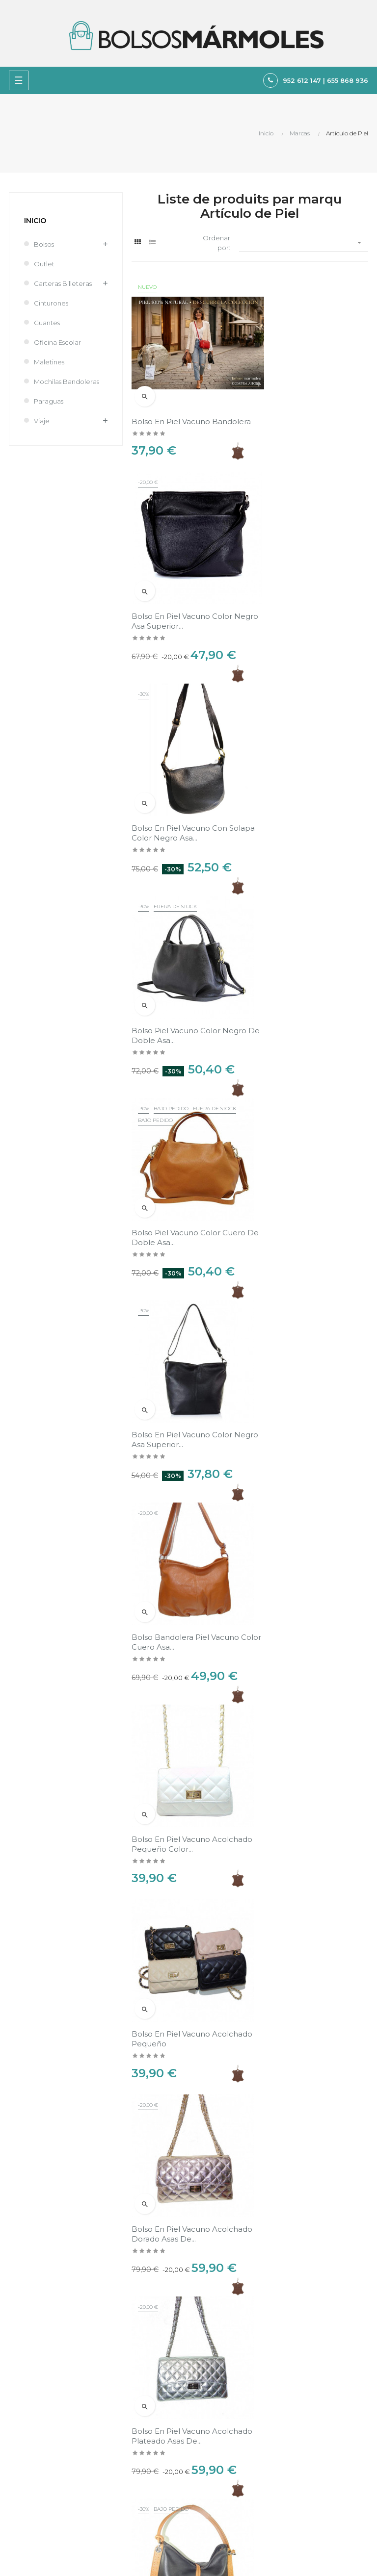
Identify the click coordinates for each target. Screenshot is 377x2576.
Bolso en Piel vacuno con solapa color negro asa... (179, 603)
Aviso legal (209, 2419)
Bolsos (44, 244)
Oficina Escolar (57, 342)
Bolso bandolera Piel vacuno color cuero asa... (185, 1194)
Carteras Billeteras (63, 283)
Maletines (49, 362)
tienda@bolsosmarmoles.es (48, 2380)
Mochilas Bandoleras (66, 381)
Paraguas (48, 401)
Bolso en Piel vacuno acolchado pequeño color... (306, 1194)
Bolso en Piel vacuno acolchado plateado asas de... (310, 1566)
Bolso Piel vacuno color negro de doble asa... (176, 801)
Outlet (44, 264)
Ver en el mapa (344, 2118)
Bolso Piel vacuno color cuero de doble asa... (311, 801)
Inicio (35, 220)
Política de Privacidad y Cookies (243, 2435)
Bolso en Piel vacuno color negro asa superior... (304, 407)
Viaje (42, 421)
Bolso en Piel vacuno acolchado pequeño (293, 1380)
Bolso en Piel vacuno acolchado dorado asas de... (185, 1566)
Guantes (47, 323)
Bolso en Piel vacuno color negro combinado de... (182, 1762)
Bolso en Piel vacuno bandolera (171, 407)
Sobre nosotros (217, 2452)
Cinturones (51, 303)
